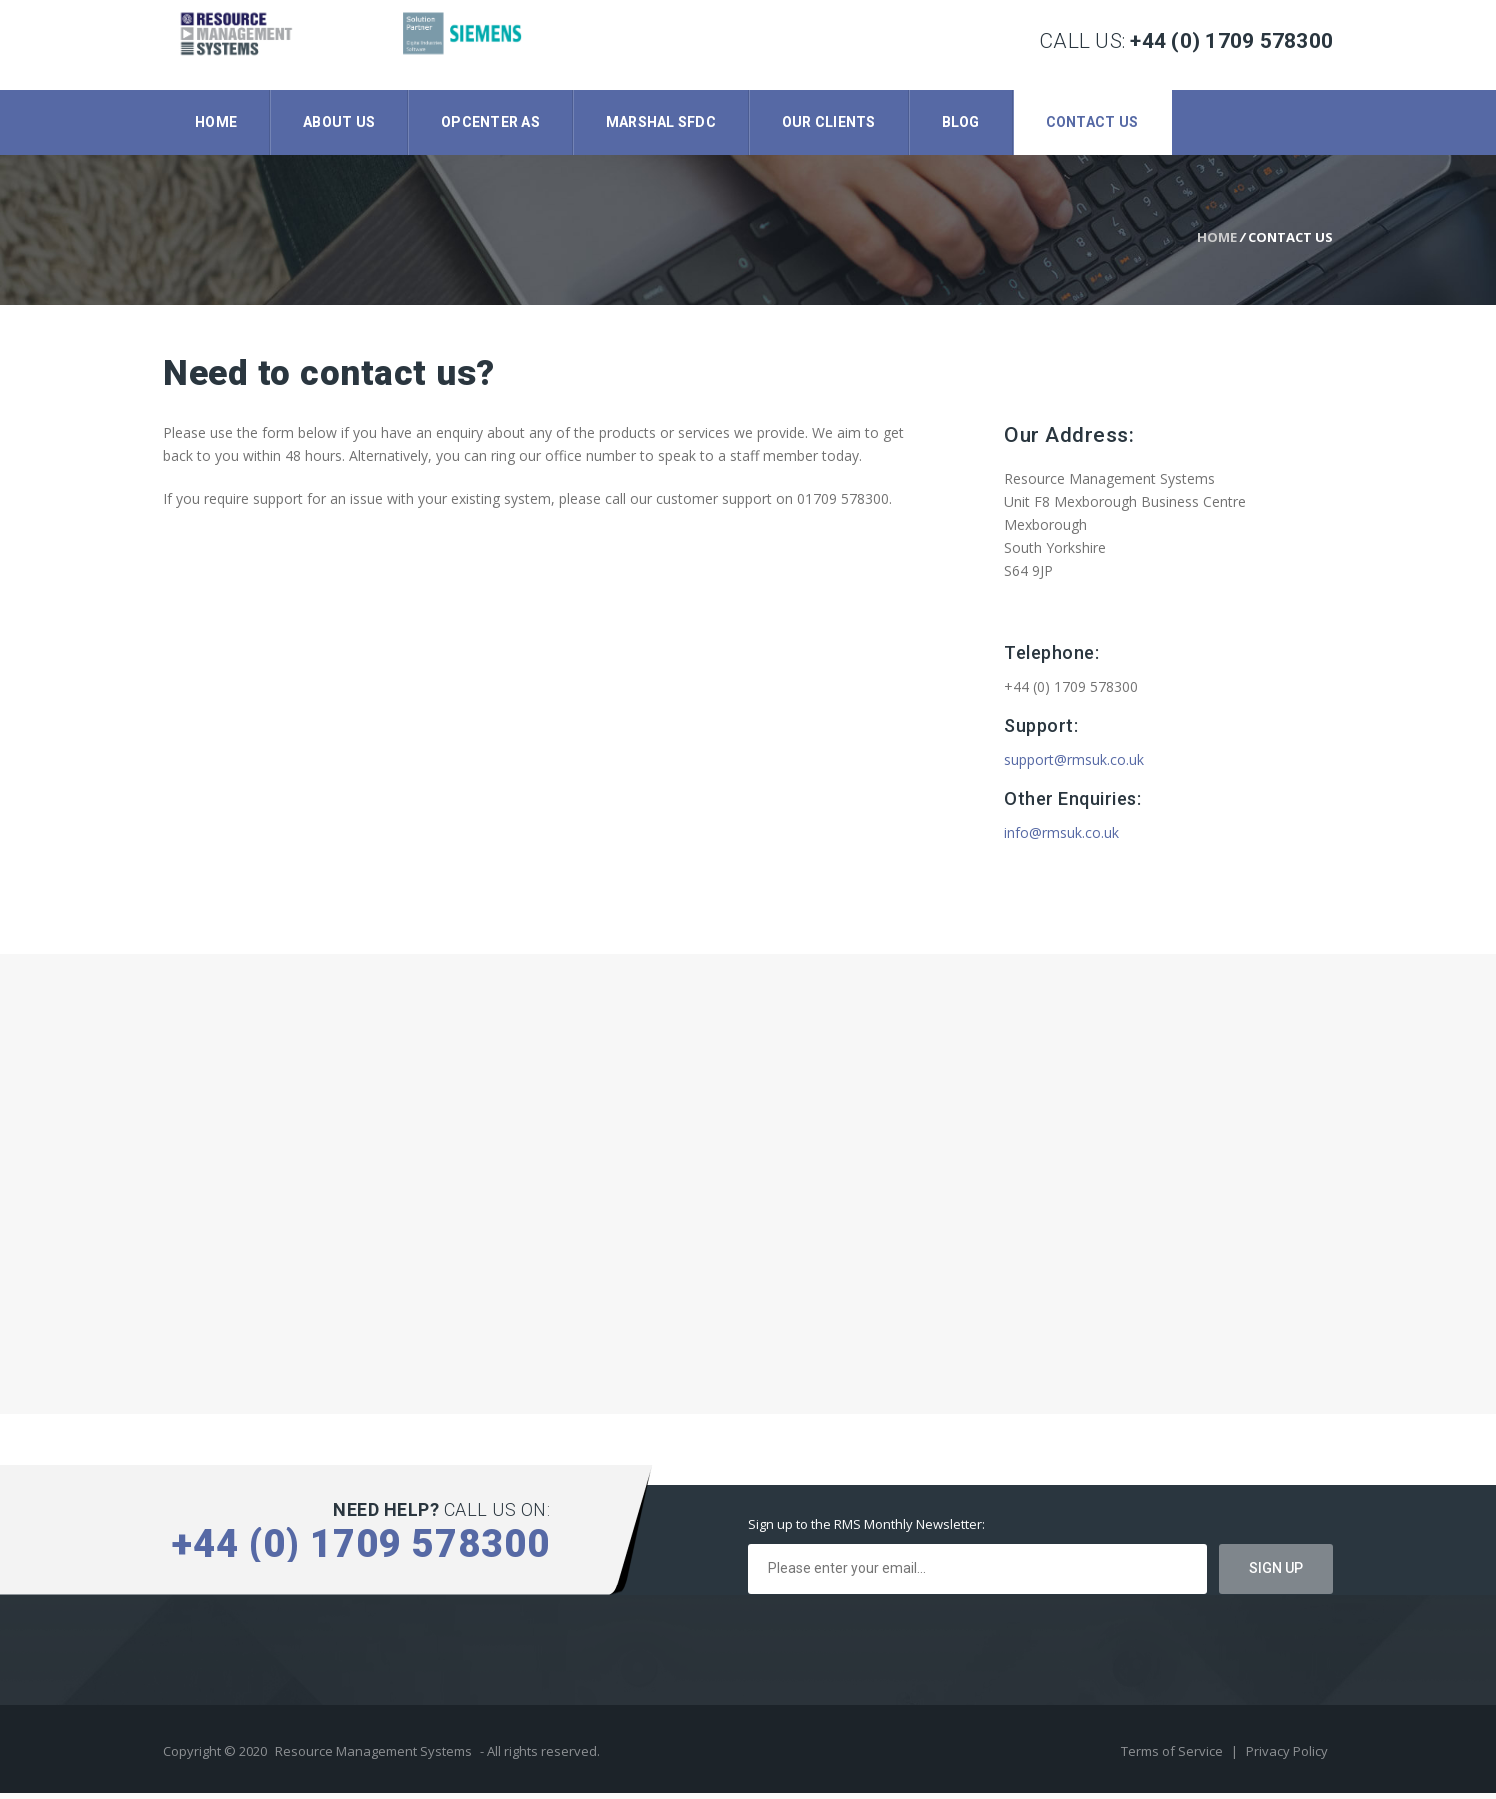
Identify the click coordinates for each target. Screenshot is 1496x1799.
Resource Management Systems (373, 1757)
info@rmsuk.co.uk (1061, 838)
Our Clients (829, 122)
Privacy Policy (1287, 1757)
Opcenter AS (490, 122)
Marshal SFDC (661, 122)
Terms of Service (1173, 1757)
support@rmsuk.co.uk (1074, 765)
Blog (961, 122)
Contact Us (1092, 122)
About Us (339, 122)
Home (216, 122)
